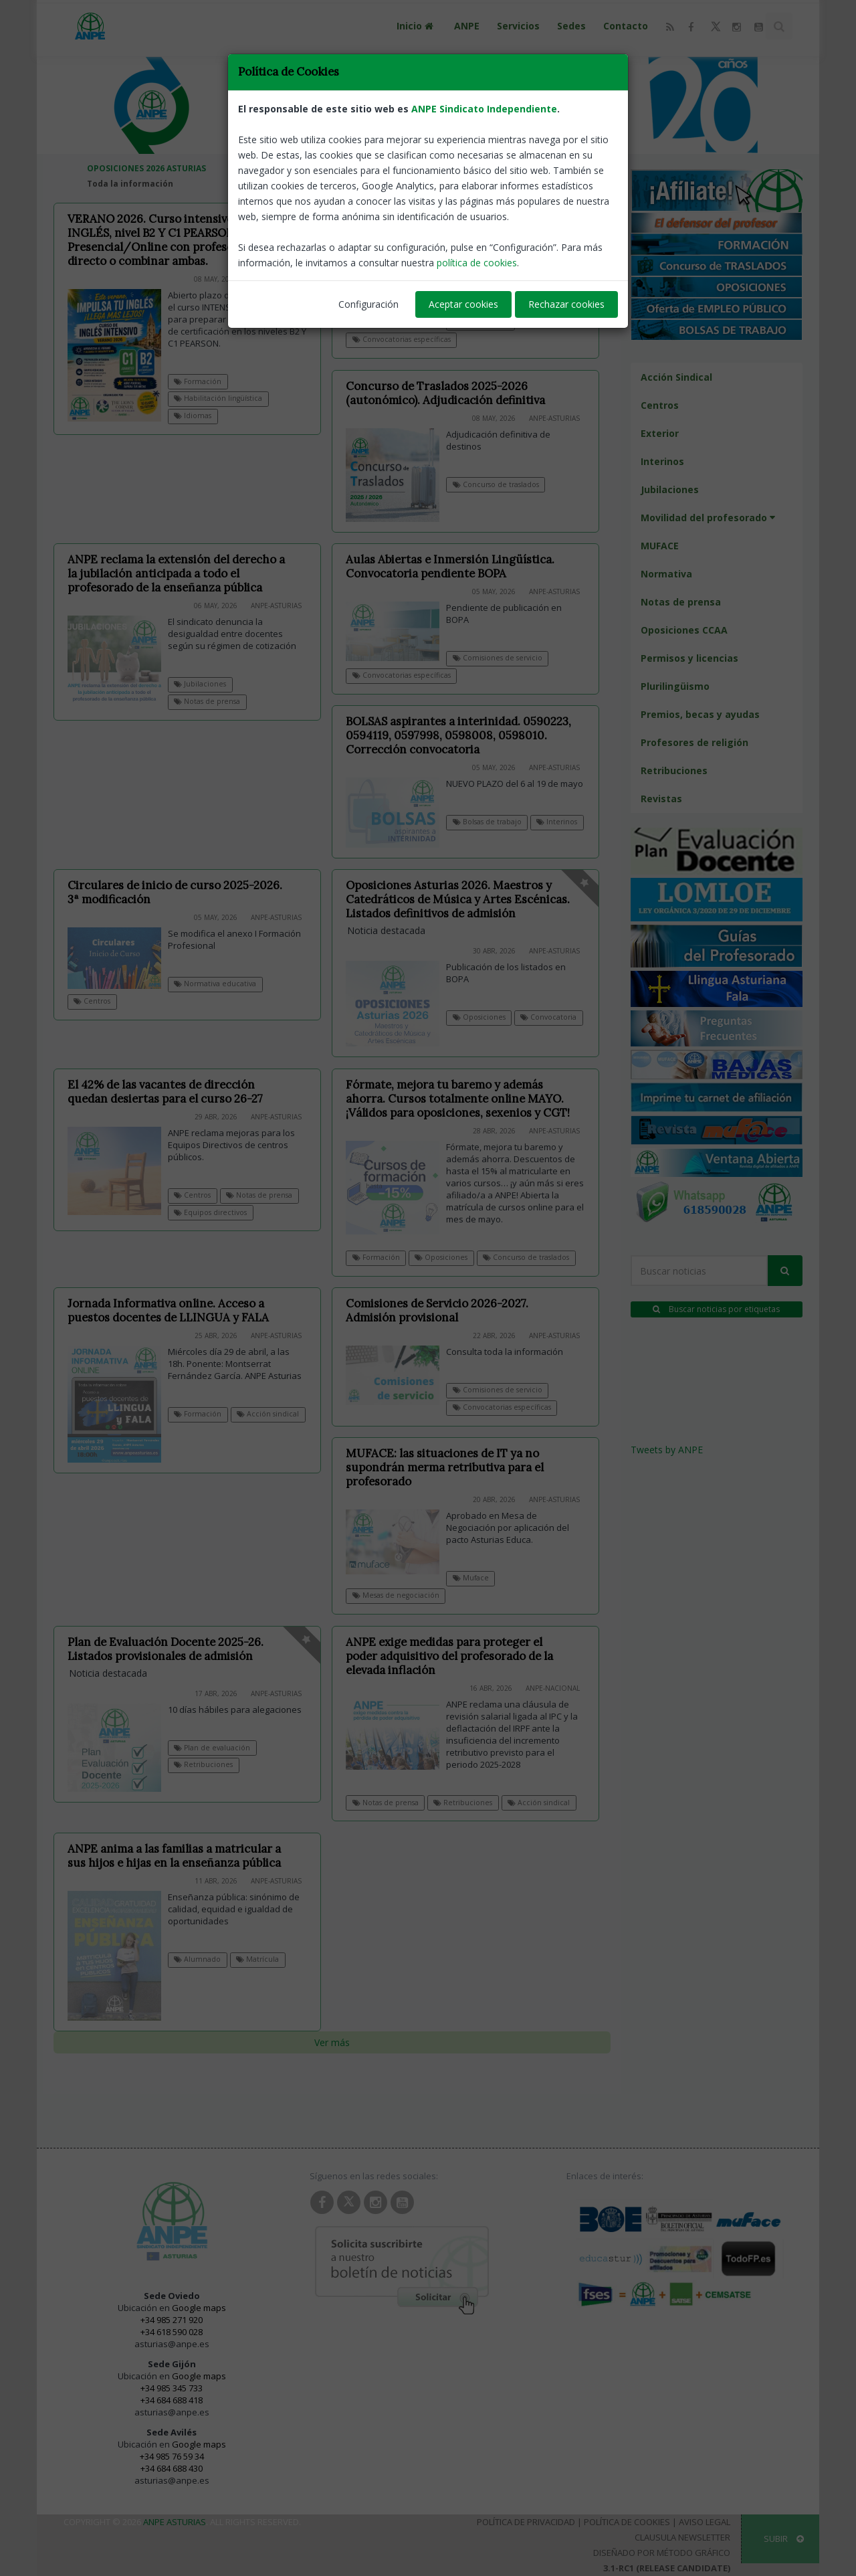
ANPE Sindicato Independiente (484, 108)
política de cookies (477, 262)
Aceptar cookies (463, 304)
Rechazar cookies (566, 304)
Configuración (368, 304)
